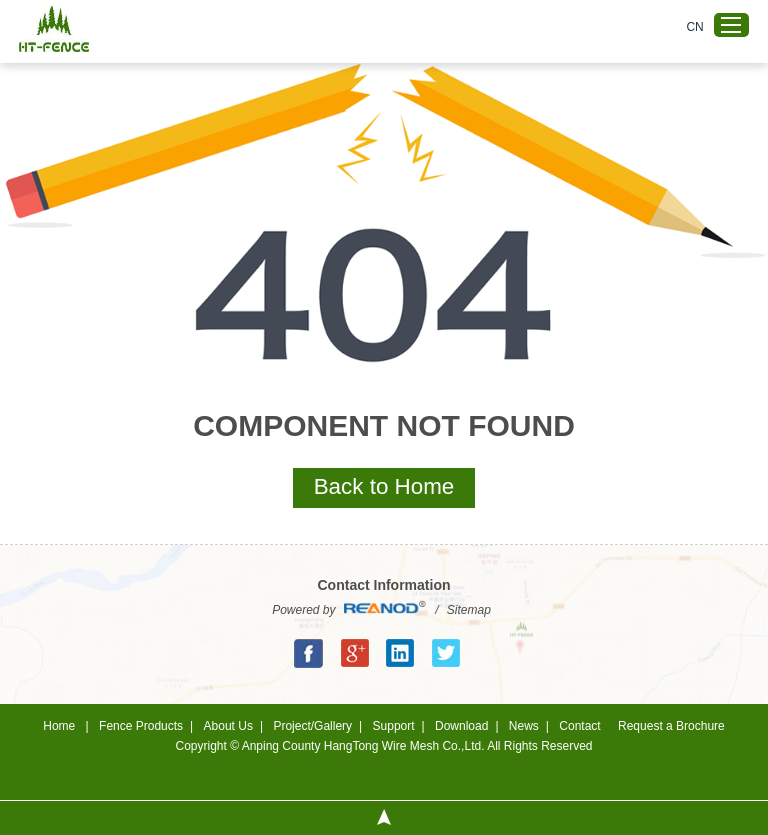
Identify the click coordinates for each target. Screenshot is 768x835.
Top (384, 817)
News (524, 726)
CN (694, 27)
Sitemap (469, 610)
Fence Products (141, 726)
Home (59, 726)
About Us (228, 726)
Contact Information (384, 585)
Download (461, 726)
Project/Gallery (312, 726)
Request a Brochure (671, 726)
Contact (579, 726)
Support (394, 726)
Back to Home (384, 486)
